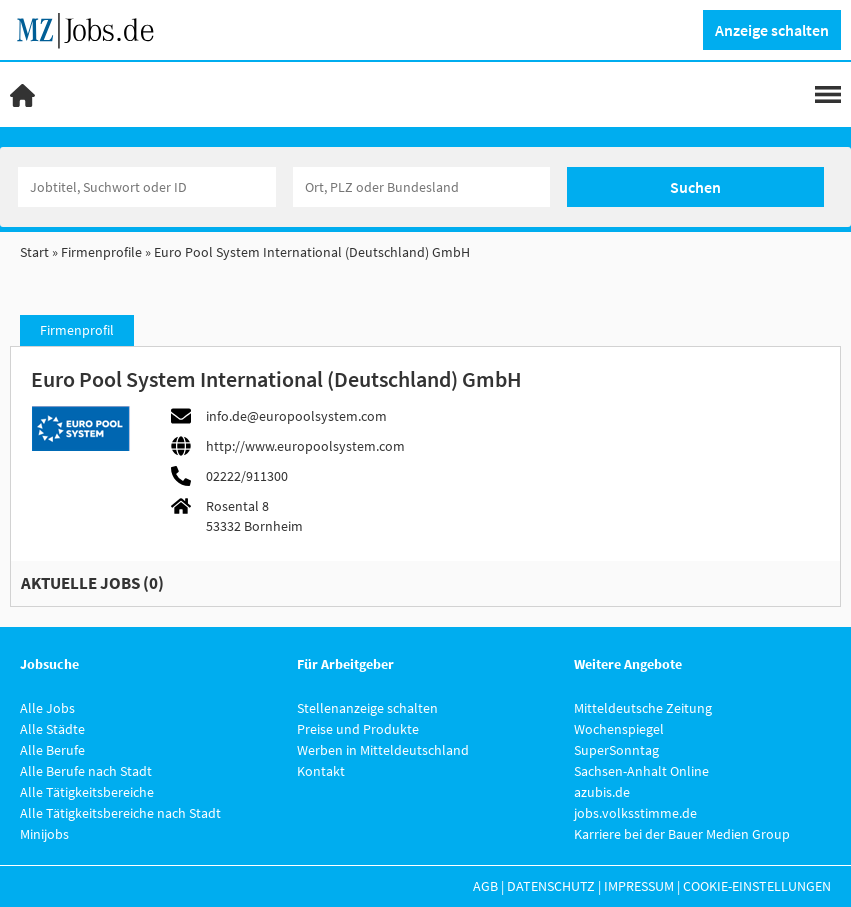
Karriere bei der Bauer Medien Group (682, 834)
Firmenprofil (77, 330)
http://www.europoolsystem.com (305, 446)
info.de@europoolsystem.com (296, 416)
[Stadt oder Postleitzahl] (422, 187)
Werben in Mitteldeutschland (383, 750)
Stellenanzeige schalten (367, 708)
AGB (485, 886)
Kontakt (321, 771)
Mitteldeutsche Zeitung (643, 708)
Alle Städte (52, 729)
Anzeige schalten (772, 30)
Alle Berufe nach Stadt (86, 771)
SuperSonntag (616, 750)
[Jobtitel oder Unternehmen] (147, 187)
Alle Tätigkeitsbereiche (87, 792)
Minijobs (44, 834)
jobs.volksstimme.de (635, 813)
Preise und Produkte (358, 729)
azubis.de (602, 792)
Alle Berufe (52, 750)
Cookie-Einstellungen (757, 886)
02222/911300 (247, 476)
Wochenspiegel (619, 729)
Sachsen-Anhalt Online (641, 771)
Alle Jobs (47, 708)
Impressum (639, 886)
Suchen (695, 187)
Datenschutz (551, 886)
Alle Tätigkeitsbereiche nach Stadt (120, 813)
